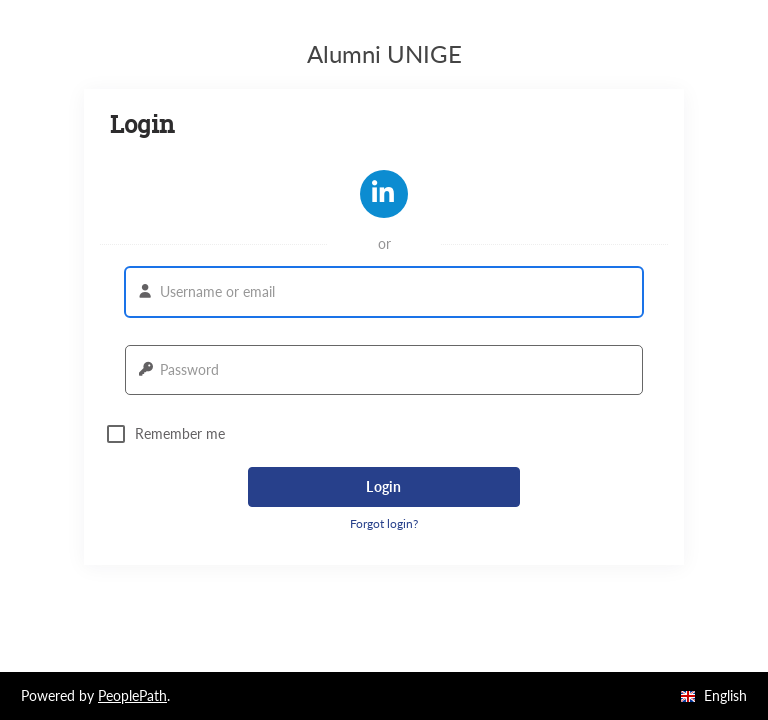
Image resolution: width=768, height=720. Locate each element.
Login (383, 486)
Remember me (166, 434)
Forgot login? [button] (384, 523)
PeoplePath (132, 695)
